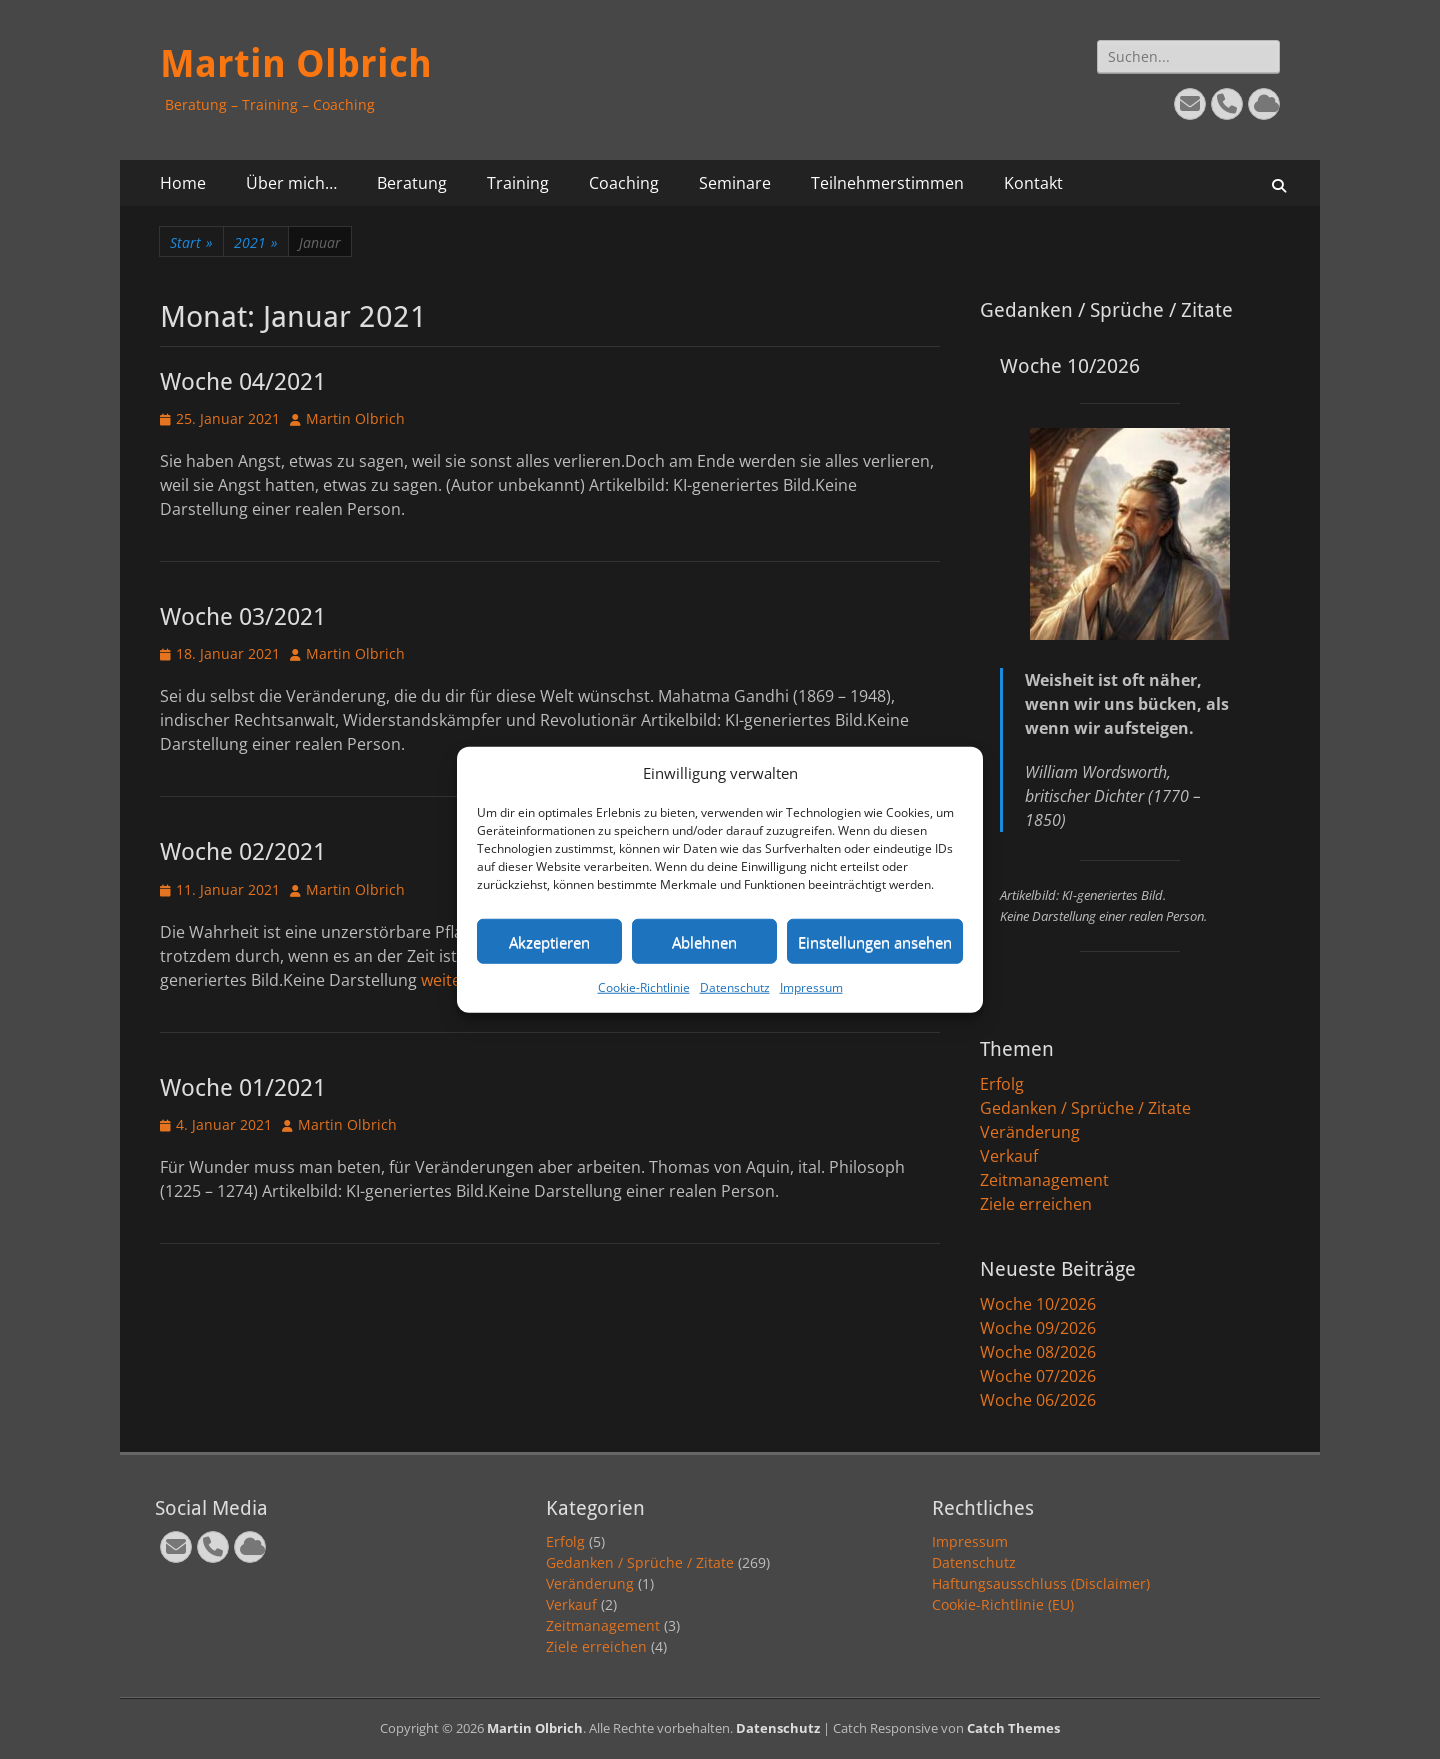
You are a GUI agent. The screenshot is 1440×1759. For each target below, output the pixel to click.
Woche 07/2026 (1038, 1376)
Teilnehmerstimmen (887, 183)
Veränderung (1030, 1132)
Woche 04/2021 (243, 382)
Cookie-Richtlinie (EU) (1003, 1604)
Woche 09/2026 (1038, 1328)
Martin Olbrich (296, 64)
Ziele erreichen (1036, 1204)
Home (183, 183)
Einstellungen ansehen (875, 941)
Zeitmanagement (1044, 1180)
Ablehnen (704, 941)
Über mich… (291, 183)
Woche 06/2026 (1038, 1400)
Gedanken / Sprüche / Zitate (1085, 1108)
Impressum (811, 987)
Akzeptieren (549, 941)
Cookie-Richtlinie (644, 987)
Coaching (624, 183)
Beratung (412, 183)
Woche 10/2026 (1038, 1304)
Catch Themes (1013, 1728)
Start (191, 242)
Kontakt (1033, 183)
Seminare (735, 183)
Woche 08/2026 (1038, 1352)
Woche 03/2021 (243, 617)
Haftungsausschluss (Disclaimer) (1041, 1583)
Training (518, 183)
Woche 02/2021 (243, 852)
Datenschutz (735, 987)
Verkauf (1009, 1156)
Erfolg (1002, 1084)
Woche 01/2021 (243, 1088)
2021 (256, 242)
